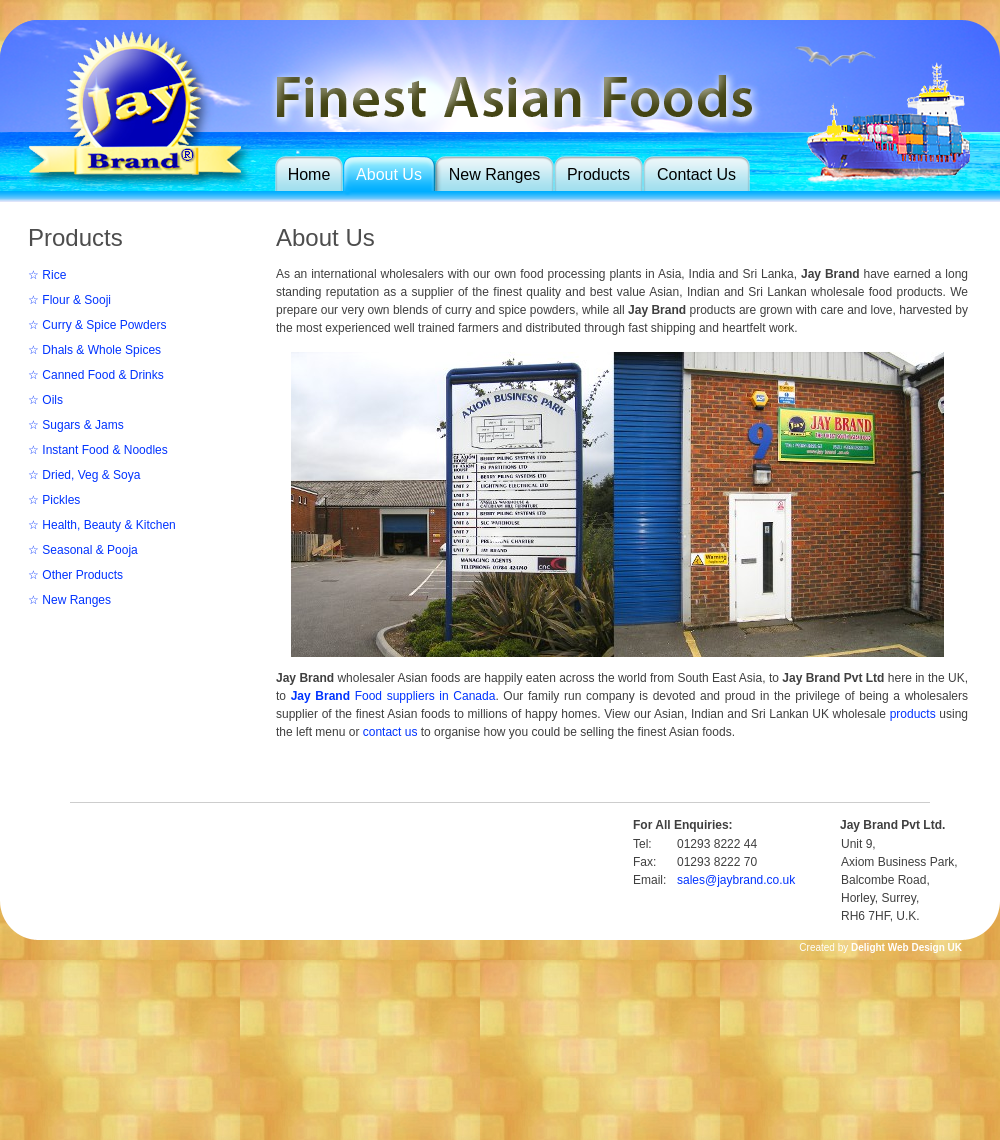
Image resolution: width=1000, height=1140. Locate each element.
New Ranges (495, 174)
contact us (390, 732)
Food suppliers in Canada (393, 696)
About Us (389, 174)
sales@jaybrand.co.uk (736, 880)
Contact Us (696, 174)
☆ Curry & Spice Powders (97, 325)
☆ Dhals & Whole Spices (94, 350)
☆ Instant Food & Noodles (98, 450)
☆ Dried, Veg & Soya (84, 475)
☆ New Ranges (69, 600)
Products (598, 174)
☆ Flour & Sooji (69, 300)
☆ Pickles (54, 500)
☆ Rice (47, 275)
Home (309, 174)
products (913, 714)
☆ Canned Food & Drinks (96, 375)
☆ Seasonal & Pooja (83, 550)
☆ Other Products (75, 575)
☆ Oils (45, 400)
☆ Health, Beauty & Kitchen (102, 525)
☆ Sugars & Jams (76, 425)
